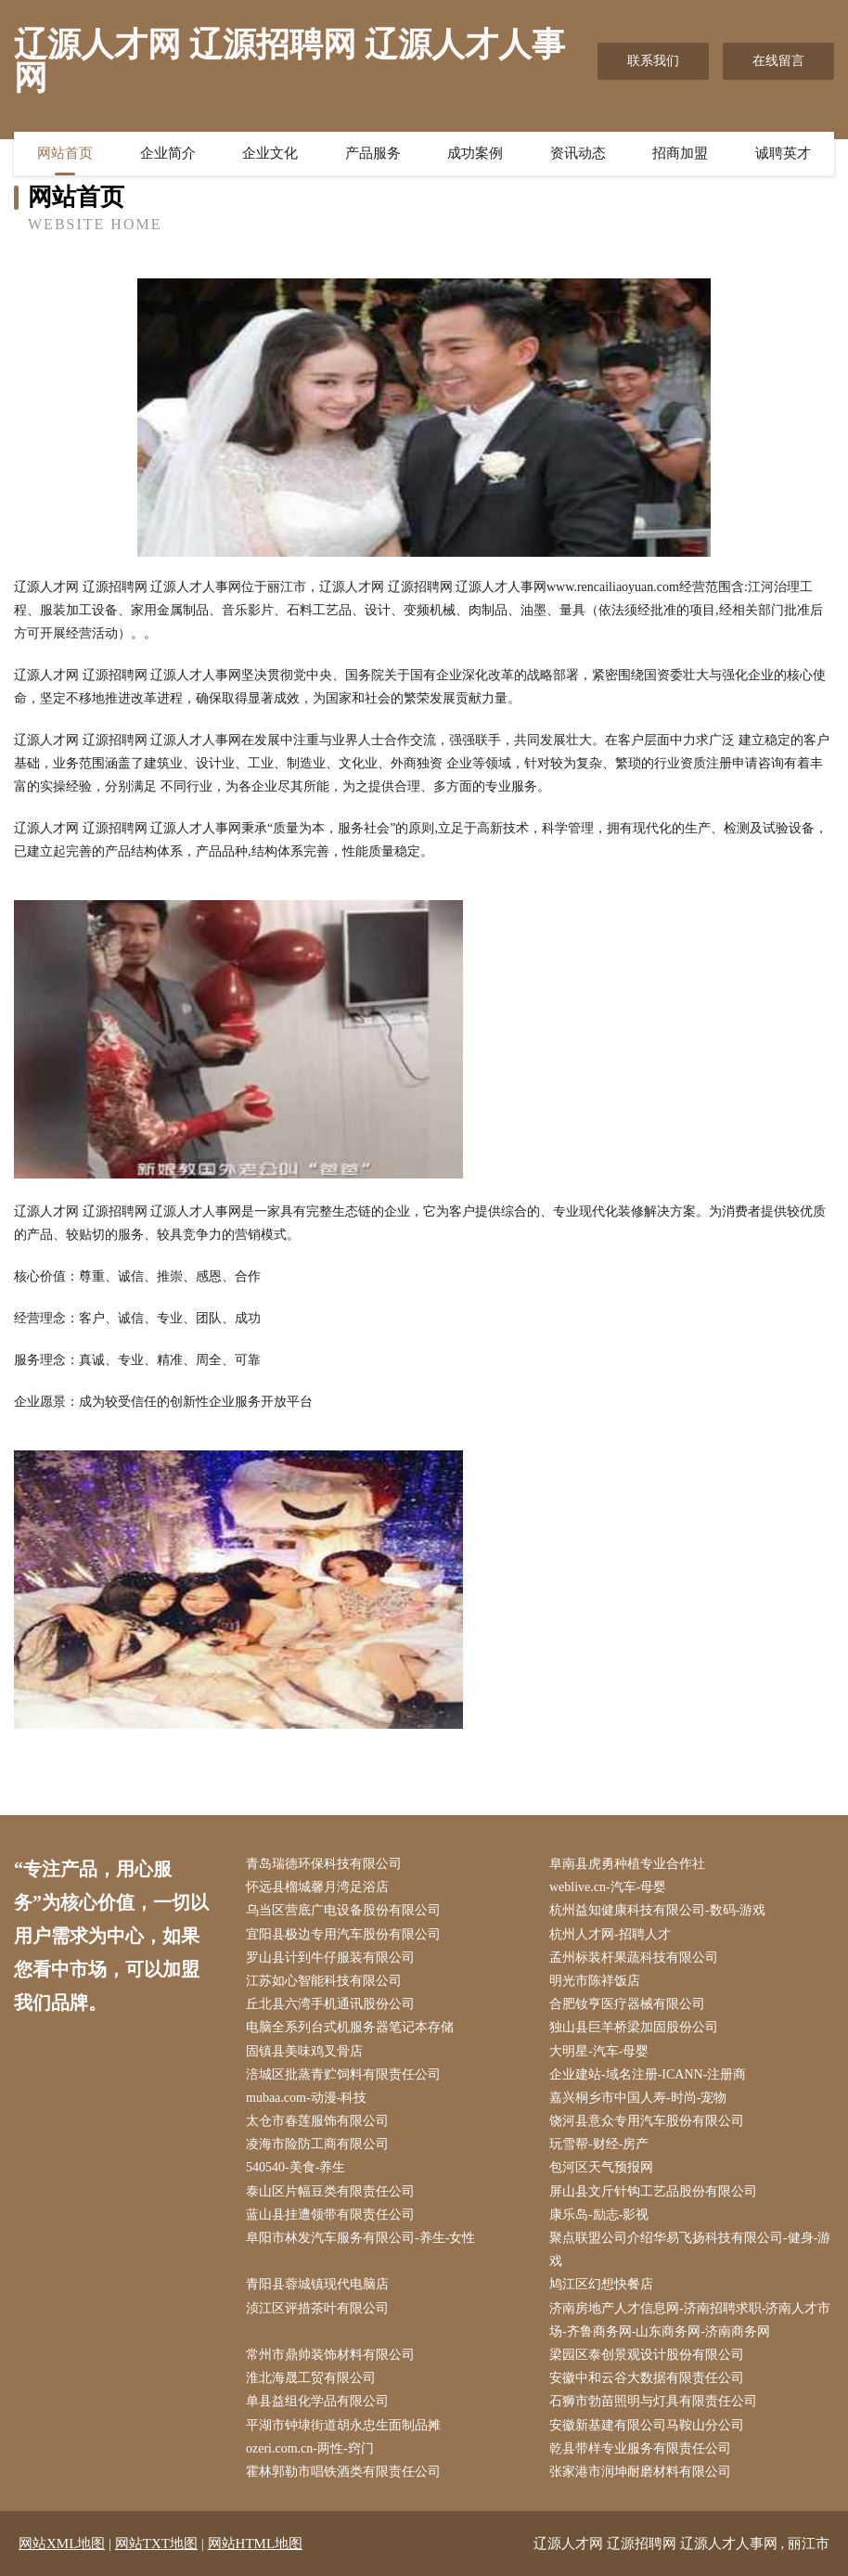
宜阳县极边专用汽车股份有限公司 (343, 1934)
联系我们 (653, 61)
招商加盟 (680, 153)
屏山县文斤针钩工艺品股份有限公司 (653, 2191)
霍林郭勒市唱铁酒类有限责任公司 (343, 2472)
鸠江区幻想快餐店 (601, 2284)
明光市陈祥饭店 (594, 1981)
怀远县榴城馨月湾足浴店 (317, 1887)
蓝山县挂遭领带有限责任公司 (330, 2215)
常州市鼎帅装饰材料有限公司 (330, 2355)
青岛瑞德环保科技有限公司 (324, 1864)
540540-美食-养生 (295, 2167)
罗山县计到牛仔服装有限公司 (330, 1957)
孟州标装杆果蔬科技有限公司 (633, 1957)
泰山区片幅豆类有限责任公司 (330, 2191)
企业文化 (270, 153)
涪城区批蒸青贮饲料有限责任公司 (343, 2074)
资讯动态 (578, 153)
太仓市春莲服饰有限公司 (317, 2121)
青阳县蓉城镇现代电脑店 (317, 2284)
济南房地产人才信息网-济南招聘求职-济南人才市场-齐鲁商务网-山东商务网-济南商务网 (689, 2319)
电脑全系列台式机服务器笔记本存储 (350, 2027)
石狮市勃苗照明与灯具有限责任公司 (653, 2401)
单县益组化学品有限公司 (317, 2401)
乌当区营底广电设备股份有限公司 (343, 1910)
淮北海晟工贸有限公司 (311, 2378)
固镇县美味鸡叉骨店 (304, 2051)
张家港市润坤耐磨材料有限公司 (640, 2472)
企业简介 (168, 153)
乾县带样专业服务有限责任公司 (640, 2448)
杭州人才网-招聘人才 (610, 1934)
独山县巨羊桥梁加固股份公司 (633, 2027)
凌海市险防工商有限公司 (317, 2144)
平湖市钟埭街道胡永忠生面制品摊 (343, 2425)
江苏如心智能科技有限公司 (324, 1981)
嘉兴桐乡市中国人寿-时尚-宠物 (637, 2098)
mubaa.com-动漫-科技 (306, 2098)
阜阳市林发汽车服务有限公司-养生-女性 (360, 2238)
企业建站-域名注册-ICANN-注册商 (647, 2074)
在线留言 (778, 61)
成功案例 (475, 153)
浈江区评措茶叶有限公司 (317, 2308)
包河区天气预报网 (601, 2167)
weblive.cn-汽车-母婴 (607, 1887)
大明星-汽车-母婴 (599, 2051)
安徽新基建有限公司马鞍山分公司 (646, 2425)
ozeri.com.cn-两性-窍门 (310, 2448)
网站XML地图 (62, 2543)
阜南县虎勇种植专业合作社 (627, 1864)
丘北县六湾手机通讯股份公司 (330, 2004)
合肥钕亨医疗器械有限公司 (627, 2004)
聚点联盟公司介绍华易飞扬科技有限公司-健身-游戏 (689, 2249)
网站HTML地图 (255, 2543)
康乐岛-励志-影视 (599, 2215)
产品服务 (373, 153)
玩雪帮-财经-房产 (599, 2144)
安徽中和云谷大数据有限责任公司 (646, 2378)
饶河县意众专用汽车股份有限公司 (646, 2121)
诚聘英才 (783, 153)
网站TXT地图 (156, 2543)
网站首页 (65, 153)
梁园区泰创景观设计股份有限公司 (646, 2355)
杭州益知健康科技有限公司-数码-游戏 (657, 1910)
